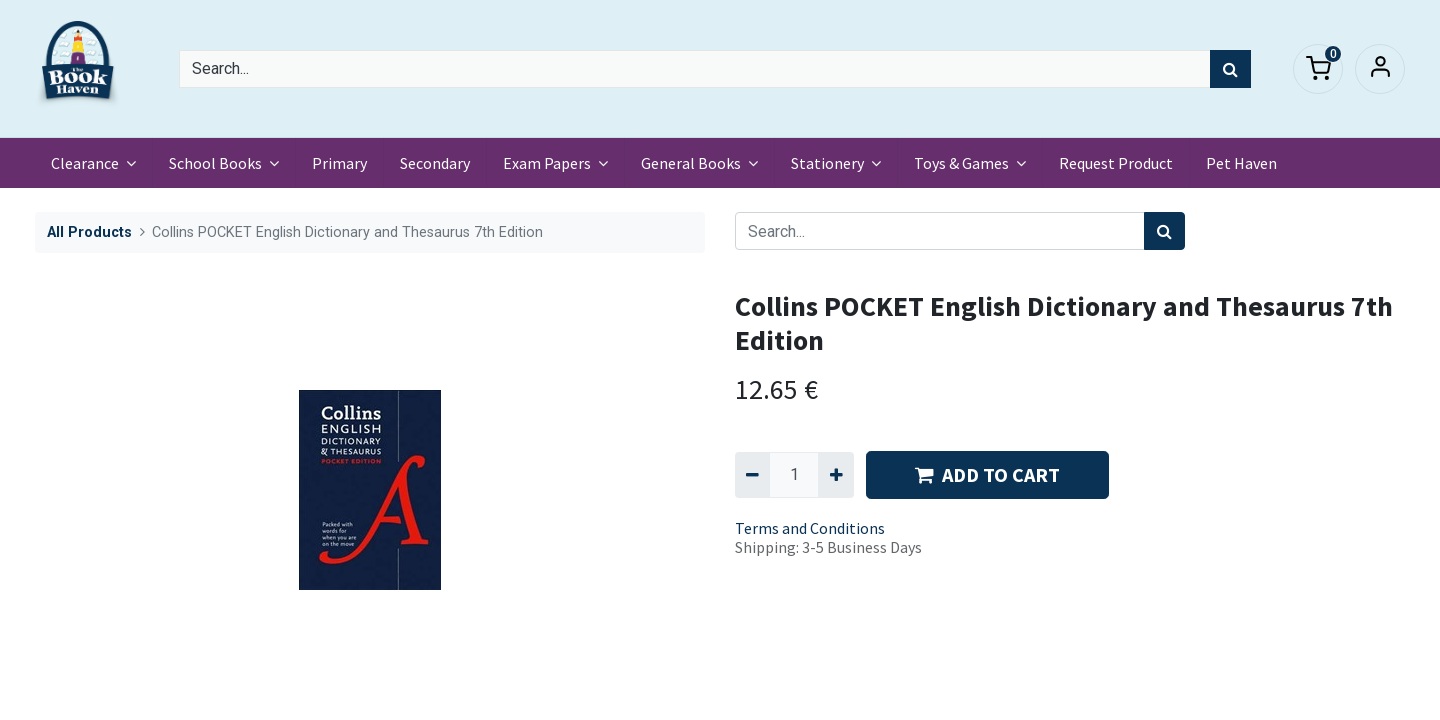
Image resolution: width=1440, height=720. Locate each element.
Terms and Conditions (810, 528)
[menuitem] (339, 163)
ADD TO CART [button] (987, 474)
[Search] (1230, 69)
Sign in (1380, 69)
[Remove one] (752, 475)
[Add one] (835, 475)
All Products (89, 232)
